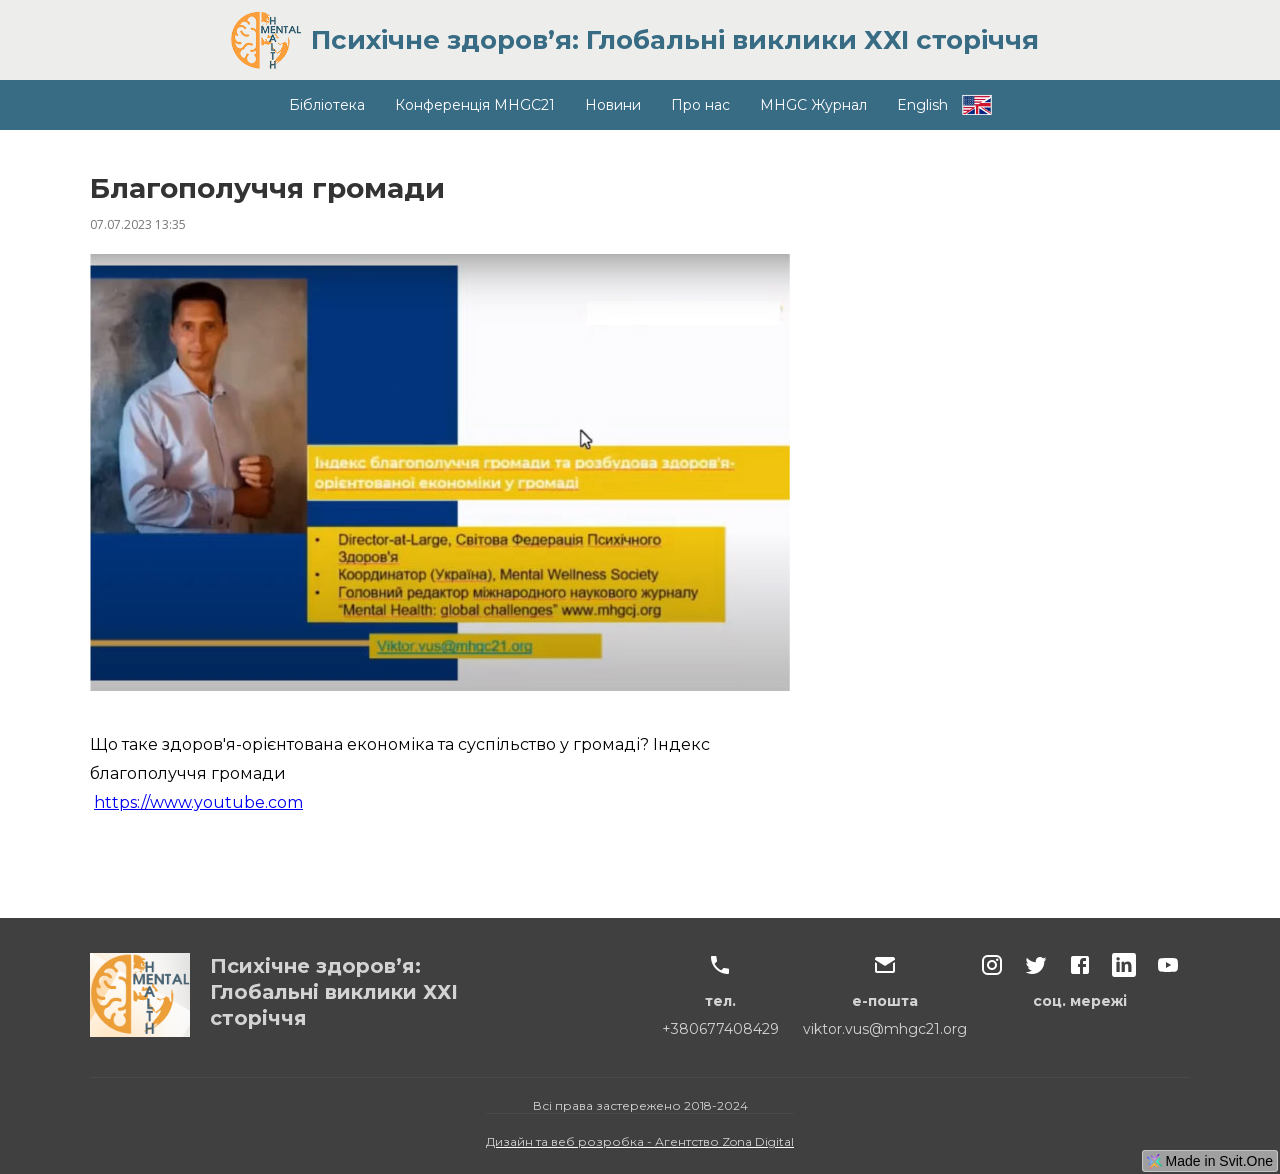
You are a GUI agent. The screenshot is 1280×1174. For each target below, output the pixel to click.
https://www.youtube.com (198, 802)
